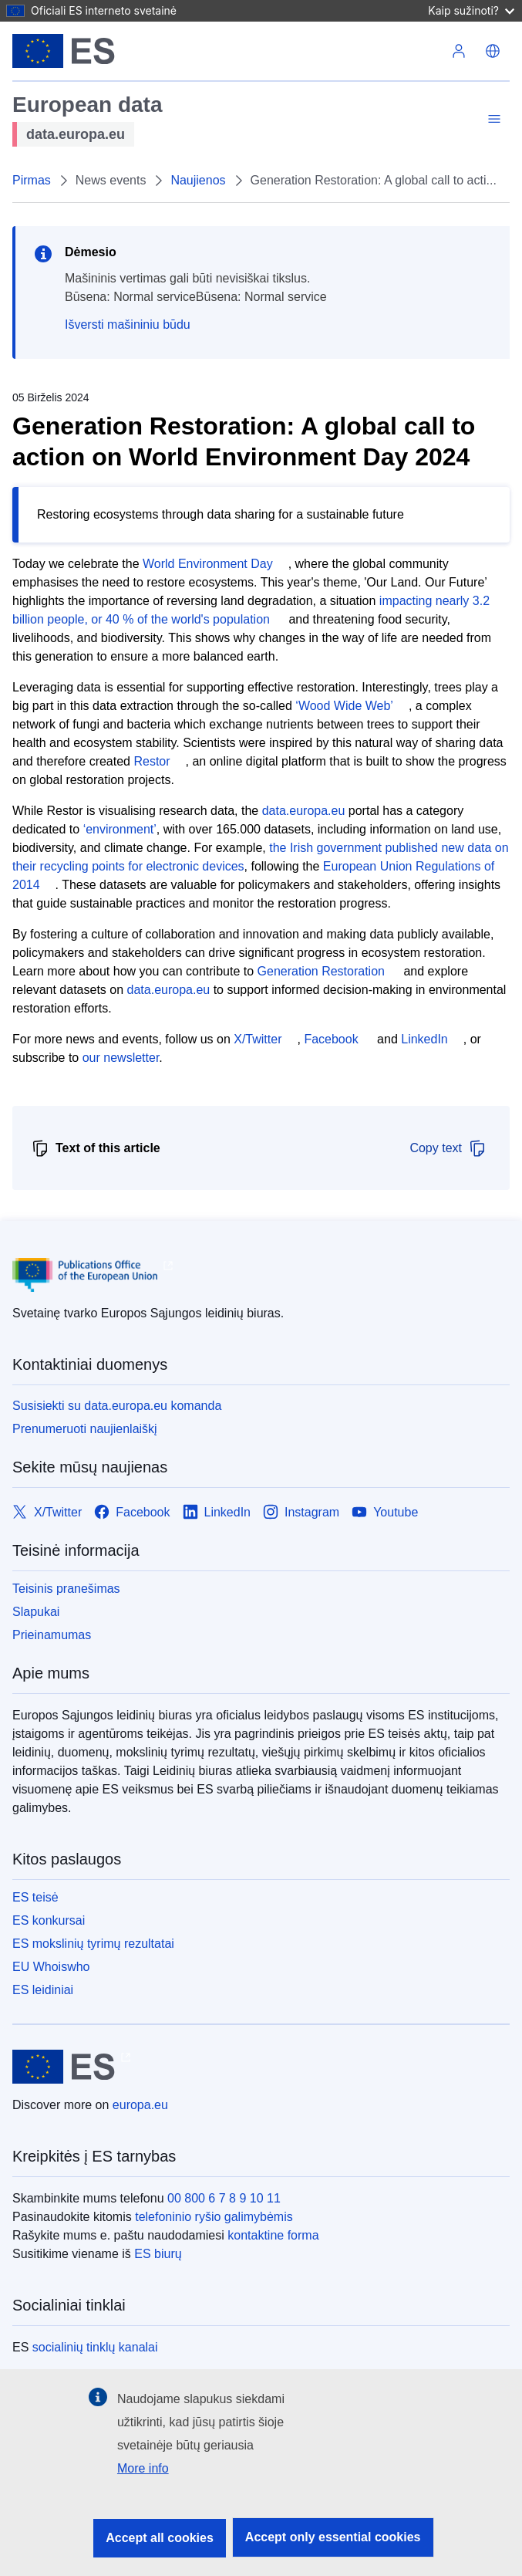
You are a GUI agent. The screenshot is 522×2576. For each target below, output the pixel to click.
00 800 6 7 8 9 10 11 (224, 2198)
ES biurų (157, 2253)
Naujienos (197, 180)
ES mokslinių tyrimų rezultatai (93, 1943)
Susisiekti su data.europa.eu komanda (116, 1405)
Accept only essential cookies (333, 2537)
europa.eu (140, 2104)
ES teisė (35, 1897)
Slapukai (35, 1611)
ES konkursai (48, 1920)
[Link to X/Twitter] (47, 1512)
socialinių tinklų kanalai (95, 2347)
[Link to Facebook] (132, 1512)
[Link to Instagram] (301, 1512)
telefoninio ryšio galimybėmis (214, 2216)
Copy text (448, 1148)
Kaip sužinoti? (471, 10)
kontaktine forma (272, 2235)
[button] (493, 51)
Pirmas (31, 180)
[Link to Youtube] (385, 1512)
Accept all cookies (160, 2537)
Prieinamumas (51, 1634)
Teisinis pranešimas (66, 1588)
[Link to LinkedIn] (217, 1512)
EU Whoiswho (50, 1966)
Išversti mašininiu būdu (127, 324)
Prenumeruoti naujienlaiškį (84, 1428)
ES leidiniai (42, 1989)
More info (143, 2468)
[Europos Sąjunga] (63, 51)
